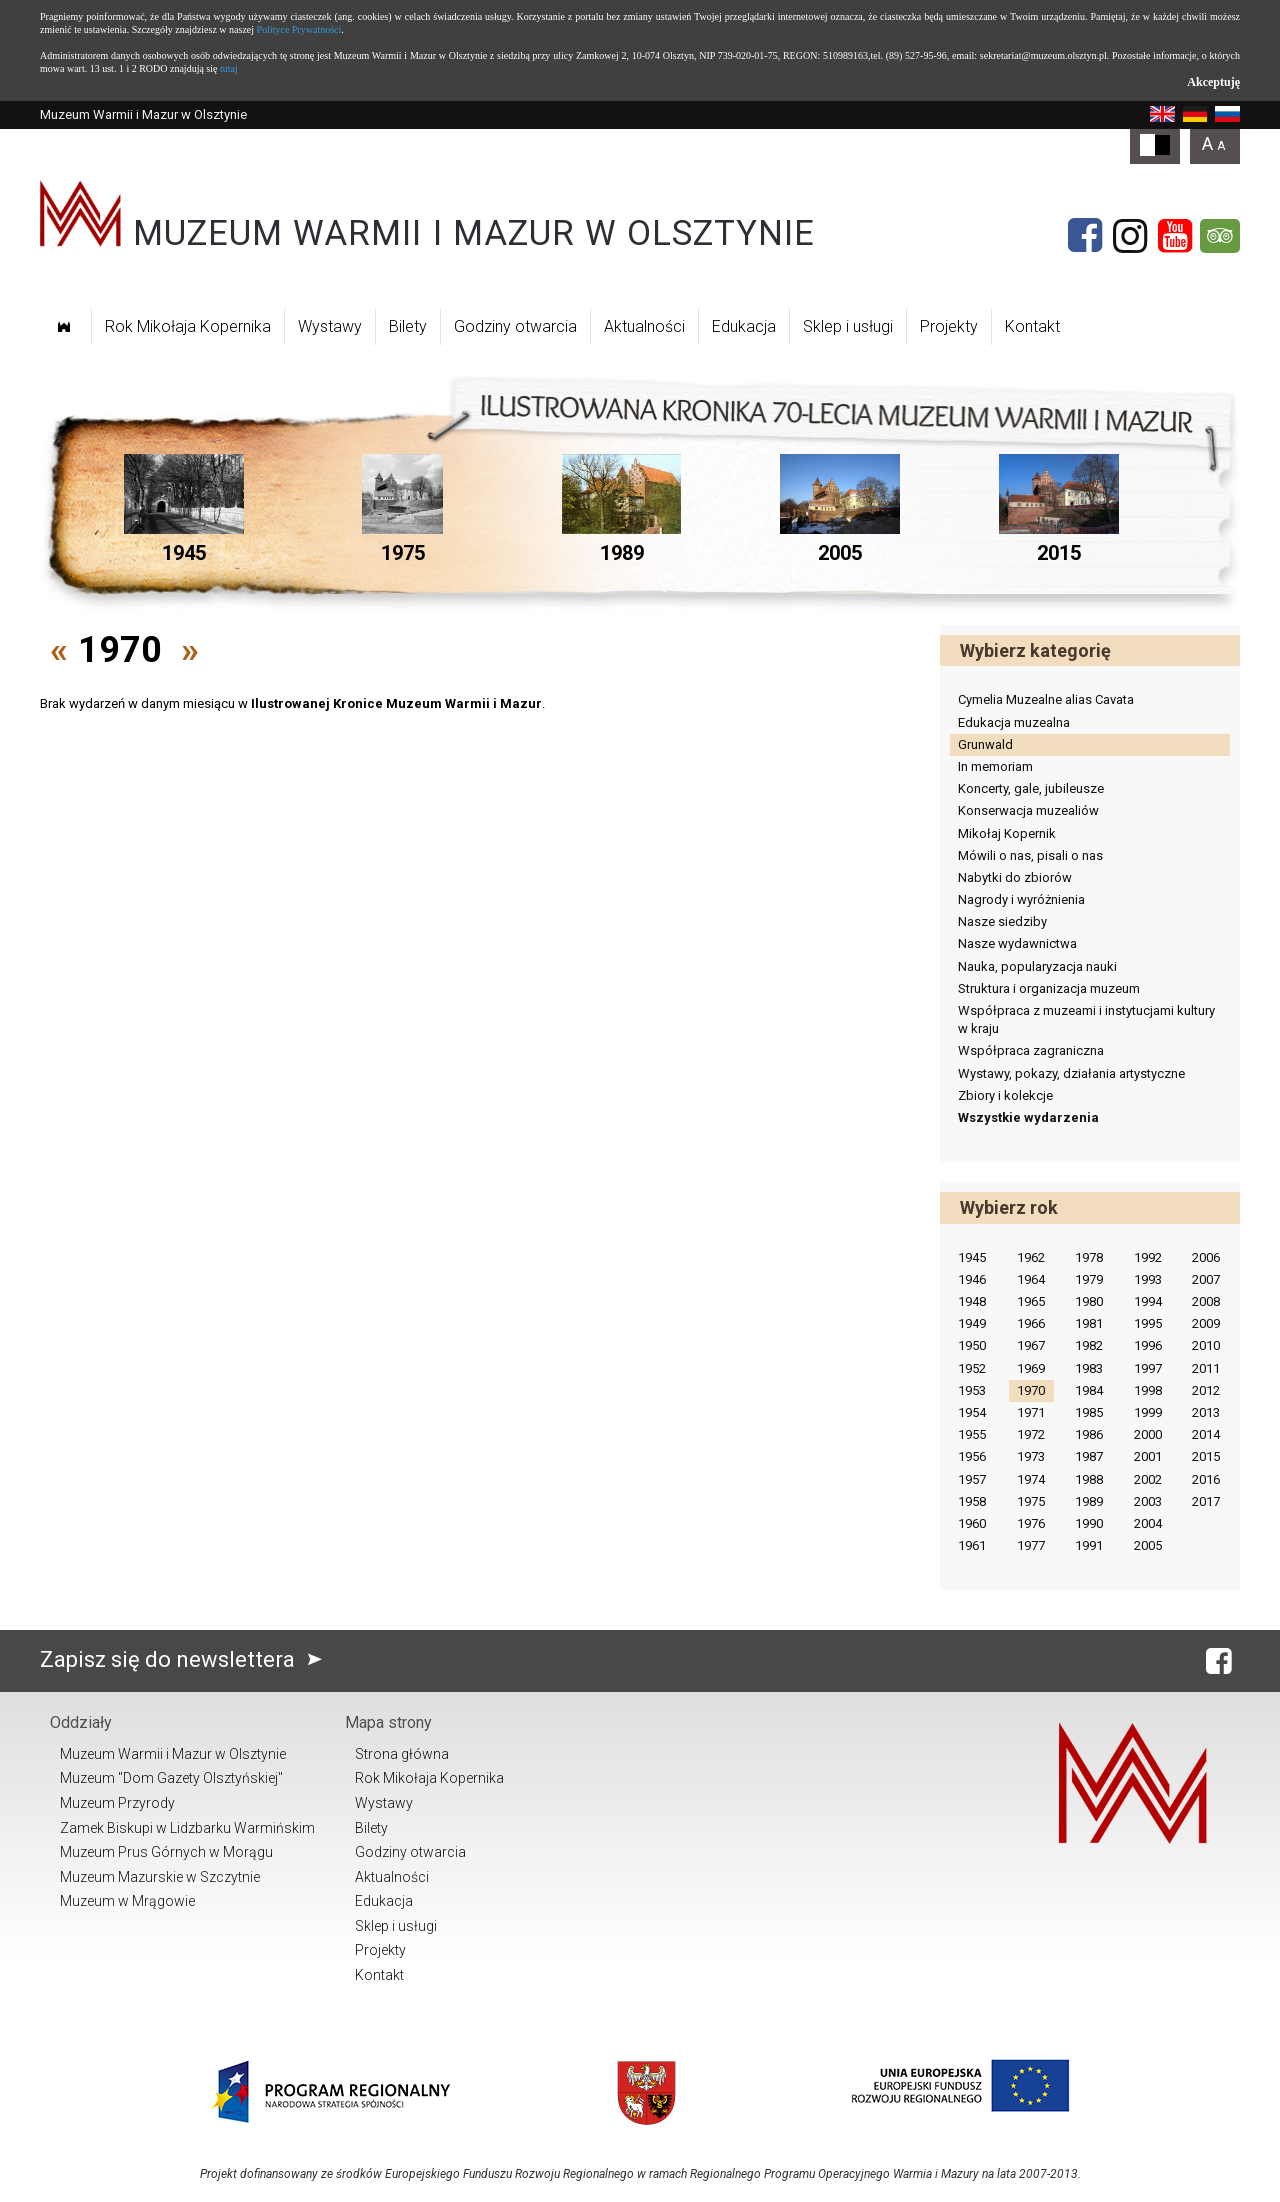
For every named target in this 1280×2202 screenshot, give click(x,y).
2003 (1148, 1501)
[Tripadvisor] (1220, 236)
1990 (1089, 1523)
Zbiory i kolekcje (1005, 1095)
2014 (1206, 1434)
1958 (972, 1501)
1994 (1148, 1301)
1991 (1089, 1545)
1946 (972, 1279)
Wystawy (330, 326)
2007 (1206, 1279)
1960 (972, 1523)
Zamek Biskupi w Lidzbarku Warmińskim (187, 1828)
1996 (1148, 1345)
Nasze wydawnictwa (1017, 943)
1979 (1089, 1279)
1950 (972, 1345)
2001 (1148, 1456)
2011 (1206, 1368)
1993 (1148, 1279)
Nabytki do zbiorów (1015, 877)
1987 (1089, 1456)
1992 (1148, 1257)
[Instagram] (1130, 236)
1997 (1148, 1368)
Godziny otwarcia (515, 326)
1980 (1089, 1301)
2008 (1206, 1301)
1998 (1148, 1390)
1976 (1031, 1523)
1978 (1089, 1257)
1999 (1148, 1412)
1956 (972, 1456)
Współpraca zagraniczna (1031, 1050)
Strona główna (402, 1754)
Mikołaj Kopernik (1007, 833)
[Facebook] (1085, 236)
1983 (1089, 1368)
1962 (1031, 1257)
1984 (1089, 1390)
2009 (1206, 1323)
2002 (1148, 1479)
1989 (1089, 1501)
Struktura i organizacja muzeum (1049, 988)
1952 (972, 1368)
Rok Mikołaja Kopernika (188, 326)
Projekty (949, 326)
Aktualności (644, 326)
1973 (1031, 1456)
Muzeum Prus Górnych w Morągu (166, 1852)
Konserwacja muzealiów (1028, 810)
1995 (1148, 1323)
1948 (972, 1301)
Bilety (408, 326)
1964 (1031, 1279)
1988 (1089, 1479)
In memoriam (995, 766)
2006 (1206, 1257)
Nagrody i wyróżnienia (1021, 899)
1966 (1031, 1323)
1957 (972, 1479)
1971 (1031, 1412)
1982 (1089, 1345)
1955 (972, 1434)
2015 (1206, 1456)
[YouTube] (1175, 236)
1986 (1089, 1434)
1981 (1089, 1323)
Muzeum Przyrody (117, 1803)
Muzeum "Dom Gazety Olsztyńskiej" (171, 1778)
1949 (972, 1323)
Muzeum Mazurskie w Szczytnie (160, 1877)
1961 (972, 1545)
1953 (972, 1390)
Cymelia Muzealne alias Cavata (1046, 699)
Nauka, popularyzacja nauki (1037, 966)
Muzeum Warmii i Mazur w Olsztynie (173, 1754)
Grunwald (985, 744)
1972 (1031, 1434)
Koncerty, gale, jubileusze (1031, 788)
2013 (1206, 1412)
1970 (1031, 1390)
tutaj (229, 68)
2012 (1206, 1390)
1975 (1031, 1501)
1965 (1031, 1301)
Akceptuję (1213, 82)
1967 (1031, 1345)
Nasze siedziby (1002, 921)
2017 (1206, 1501)
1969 (1031, 1368)
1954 (972, 1412)
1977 (1031, 1545)
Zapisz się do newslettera (185, 1659)
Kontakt (1032, 326)
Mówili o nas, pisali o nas (1030, 855)
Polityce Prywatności (299, 29)
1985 (1089, 1412)
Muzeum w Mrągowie (127, 1901)
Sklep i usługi (848, 326)
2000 (1148, 1434)
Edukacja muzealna (1014, 722)
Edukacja (744, 326)
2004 (1148, 1523)
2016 (1206, 1479)
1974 (1031, 1479)
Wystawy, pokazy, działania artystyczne (1071, 1073)
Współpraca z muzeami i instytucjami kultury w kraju (1086, 1019)
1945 (972, 1257)
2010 (1206, 1345)
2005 (1148, 1545)
